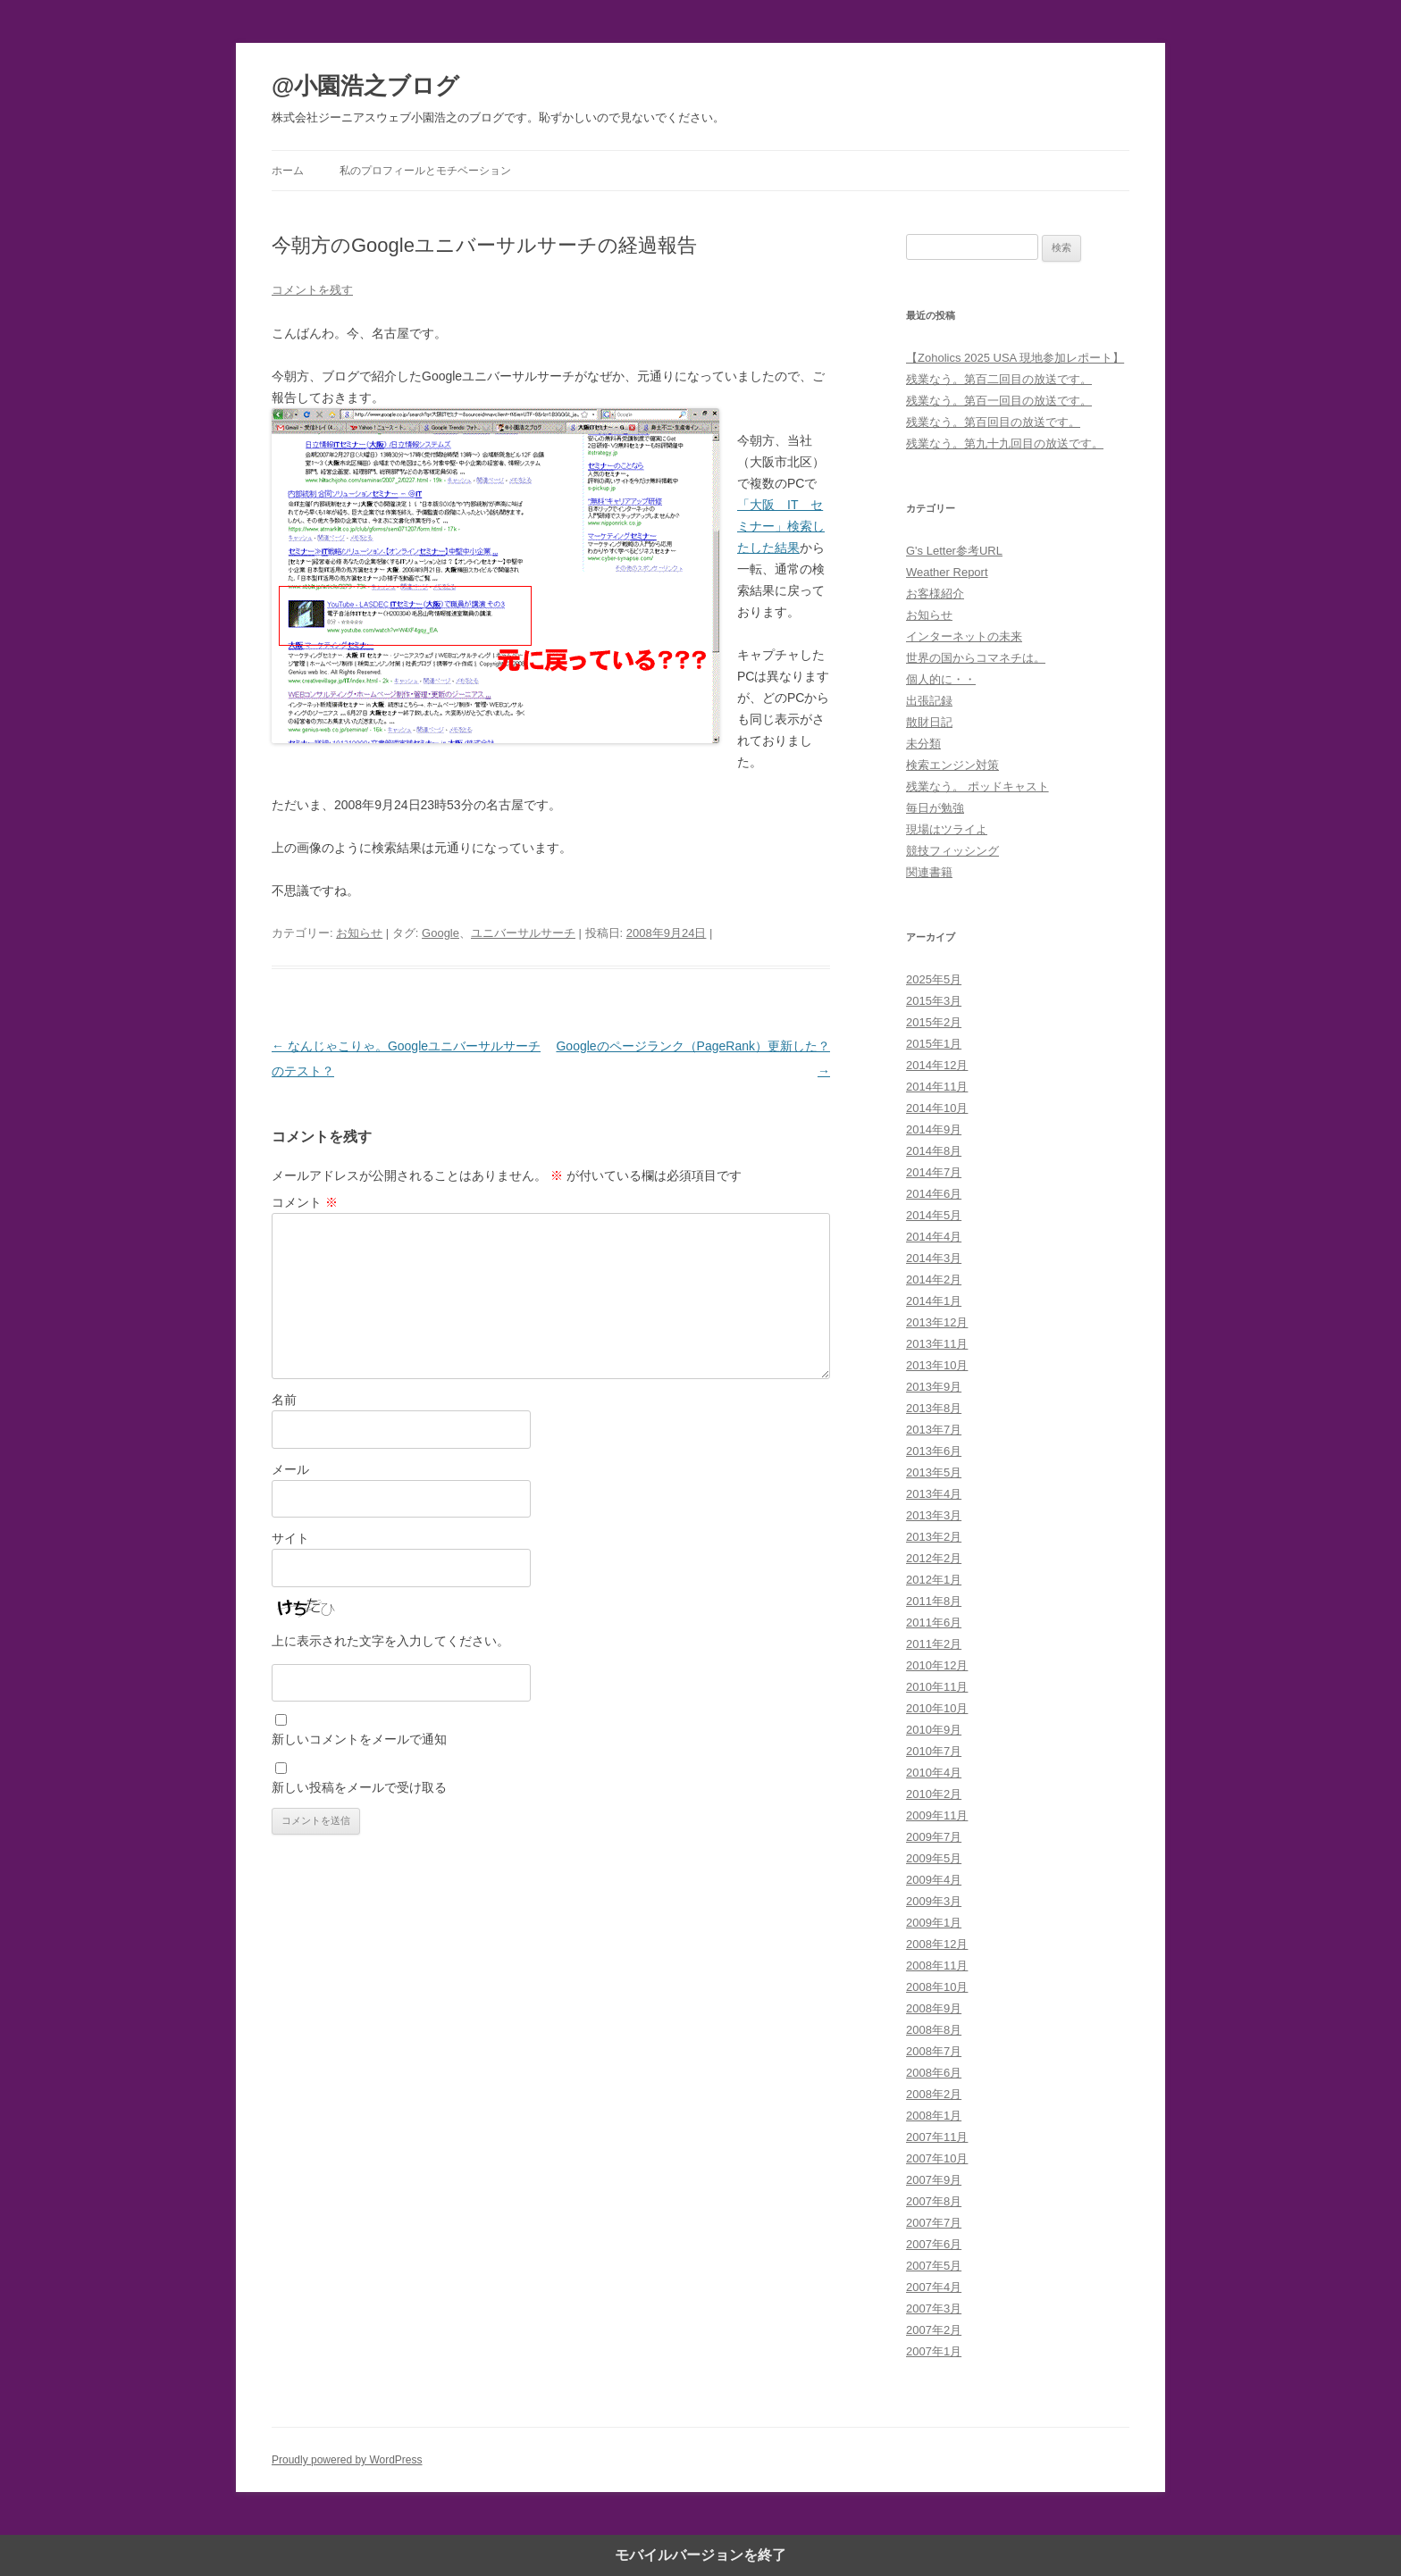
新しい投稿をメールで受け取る (359, 1787)
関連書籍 (929, 872)
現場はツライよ (946, 829)
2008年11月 (937, 1965)
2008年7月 (933, 2051)
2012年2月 (933, 1558)
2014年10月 (937, 1108)
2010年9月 (933, 1729)
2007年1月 (933, 2351)
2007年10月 (937, 2158)
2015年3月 (933, 1001)
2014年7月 (933, 1172)
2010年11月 (937, 1687)
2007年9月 (933, 2180)
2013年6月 (933, 1451)
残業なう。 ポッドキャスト (977, 786)
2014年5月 (933, 1215)
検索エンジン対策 (952, 765)
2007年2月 (933, 2330)
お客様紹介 (935, 593)
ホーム (288, 170)
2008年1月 (933, 2115)
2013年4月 (933, 1494)
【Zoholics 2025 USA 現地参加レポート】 (1015, 357)
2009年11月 (937, 1815)
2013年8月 (933, 1408)
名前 (284, 1400)
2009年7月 (933, 1837)
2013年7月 (933, 1429)
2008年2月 (933, 2094)
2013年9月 (933, 1386)
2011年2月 (933, 1644)
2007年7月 (933, 2222)
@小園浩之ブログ (365, 85)
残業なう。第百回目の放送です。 (993, 422)
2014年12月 (937, 1065)
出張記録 (929, 700)
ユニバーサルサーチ (523, 933)
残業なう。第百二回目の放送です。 (999, 379)
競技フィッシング (952, 850)
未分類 (923, 743)
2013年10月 (937, 1365)
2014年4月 (933, 1236)
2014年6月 (933, 1193)
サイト (290, 1538)
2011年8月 (933, 1601)
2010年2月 (933, 1794)
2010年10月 (937, 1708)
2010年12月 (937, 1665)
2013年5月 (933, 1472)
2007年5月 (933, 2265)
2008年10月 (937, 1987)
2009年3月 (933, 1901)
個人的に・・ (941, 679)
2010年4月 (933, 1772)
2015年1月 (933, 1043)
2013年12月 (937, 1322)
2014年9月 (933, 1129)
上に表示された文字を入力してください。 (390, 1641)
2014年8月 (933, 1151)
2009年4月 (933, 1879)
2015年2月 (933, 1022)
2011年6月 (933, 1622)
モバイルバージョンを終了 (700, 2555)
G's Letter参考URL (954, 550)
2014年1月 (933, 1301)
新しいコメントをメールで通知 (359, 1739)
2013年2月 (933, 1536)
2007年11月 (937, 2137)
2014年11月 (937, 1086)
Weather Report (947, 572)
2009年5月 (933, 1858)
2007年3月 (933, 2308)
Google (440, 933)
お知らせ (359, 933)
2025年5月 (933, 979)
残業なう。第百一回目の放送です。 (999, 400)
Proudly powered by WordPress (347, 2460)
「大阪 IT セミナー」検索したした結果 (781, 526)
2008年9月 (933, 2008)
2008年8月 (933, 2030)
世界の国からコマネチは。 (975, 658)
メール (290, 1469)
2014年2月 (933, 1279)
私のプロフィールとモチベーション (425, 170)
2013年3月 (933, 1515)
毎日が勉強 (935, 808)
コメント (305, 1202)
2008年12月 (937, 1944)
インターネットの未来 (964, 636)
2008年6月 (933, 2072)
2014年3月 (933, 1258)
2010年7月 (933, 1751)
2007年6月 (933, 2244)
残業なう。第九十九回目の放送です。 (1004, 443)
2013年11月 (937, 1344)
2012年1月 (933, 1579)
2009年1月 (933, 1922)
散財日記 (929, 722)
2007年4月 (933, 2287)
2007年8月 (933, 2201)
